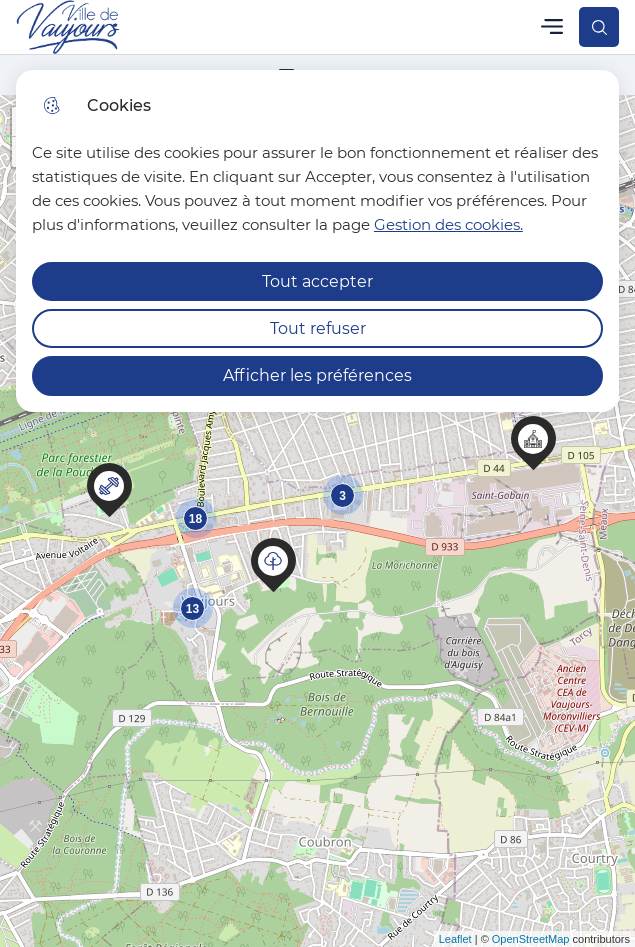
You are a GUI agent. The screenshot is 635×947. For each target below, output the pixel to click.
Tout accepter (317, 281)
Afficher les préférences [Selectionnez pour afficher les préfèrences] (317, 375)
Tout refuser (318, 328)
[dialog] (317, 241)
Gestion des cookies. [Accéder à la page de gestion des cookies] (448, 224)
